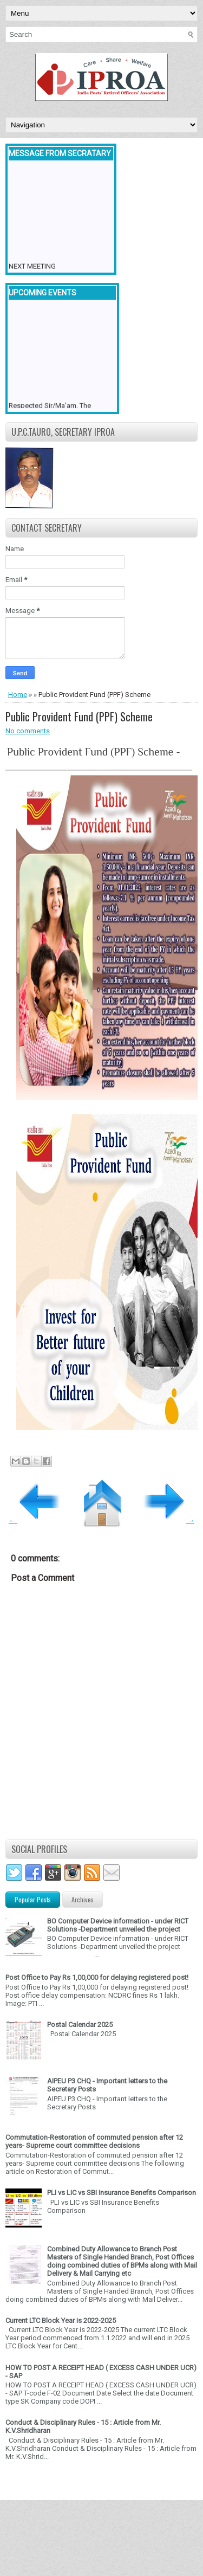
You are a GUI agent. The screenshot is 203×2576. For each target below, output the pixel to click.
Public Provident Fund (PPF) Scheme (79, 716)
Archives (82, 1899)
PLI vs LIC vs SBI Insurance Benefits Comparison (121, 2192)
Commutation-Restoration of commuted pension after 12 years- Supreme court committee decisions (94, 2141)
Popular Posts (33, 1899)
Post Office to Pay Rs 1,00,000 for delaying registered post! (96, 1977)
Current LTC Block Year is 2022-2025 (60, 2320)
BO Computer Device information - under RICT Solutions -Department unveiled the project (117, 1925)
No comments (27, 731)
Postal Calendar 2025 (80, 2024)
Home (17, 694)
